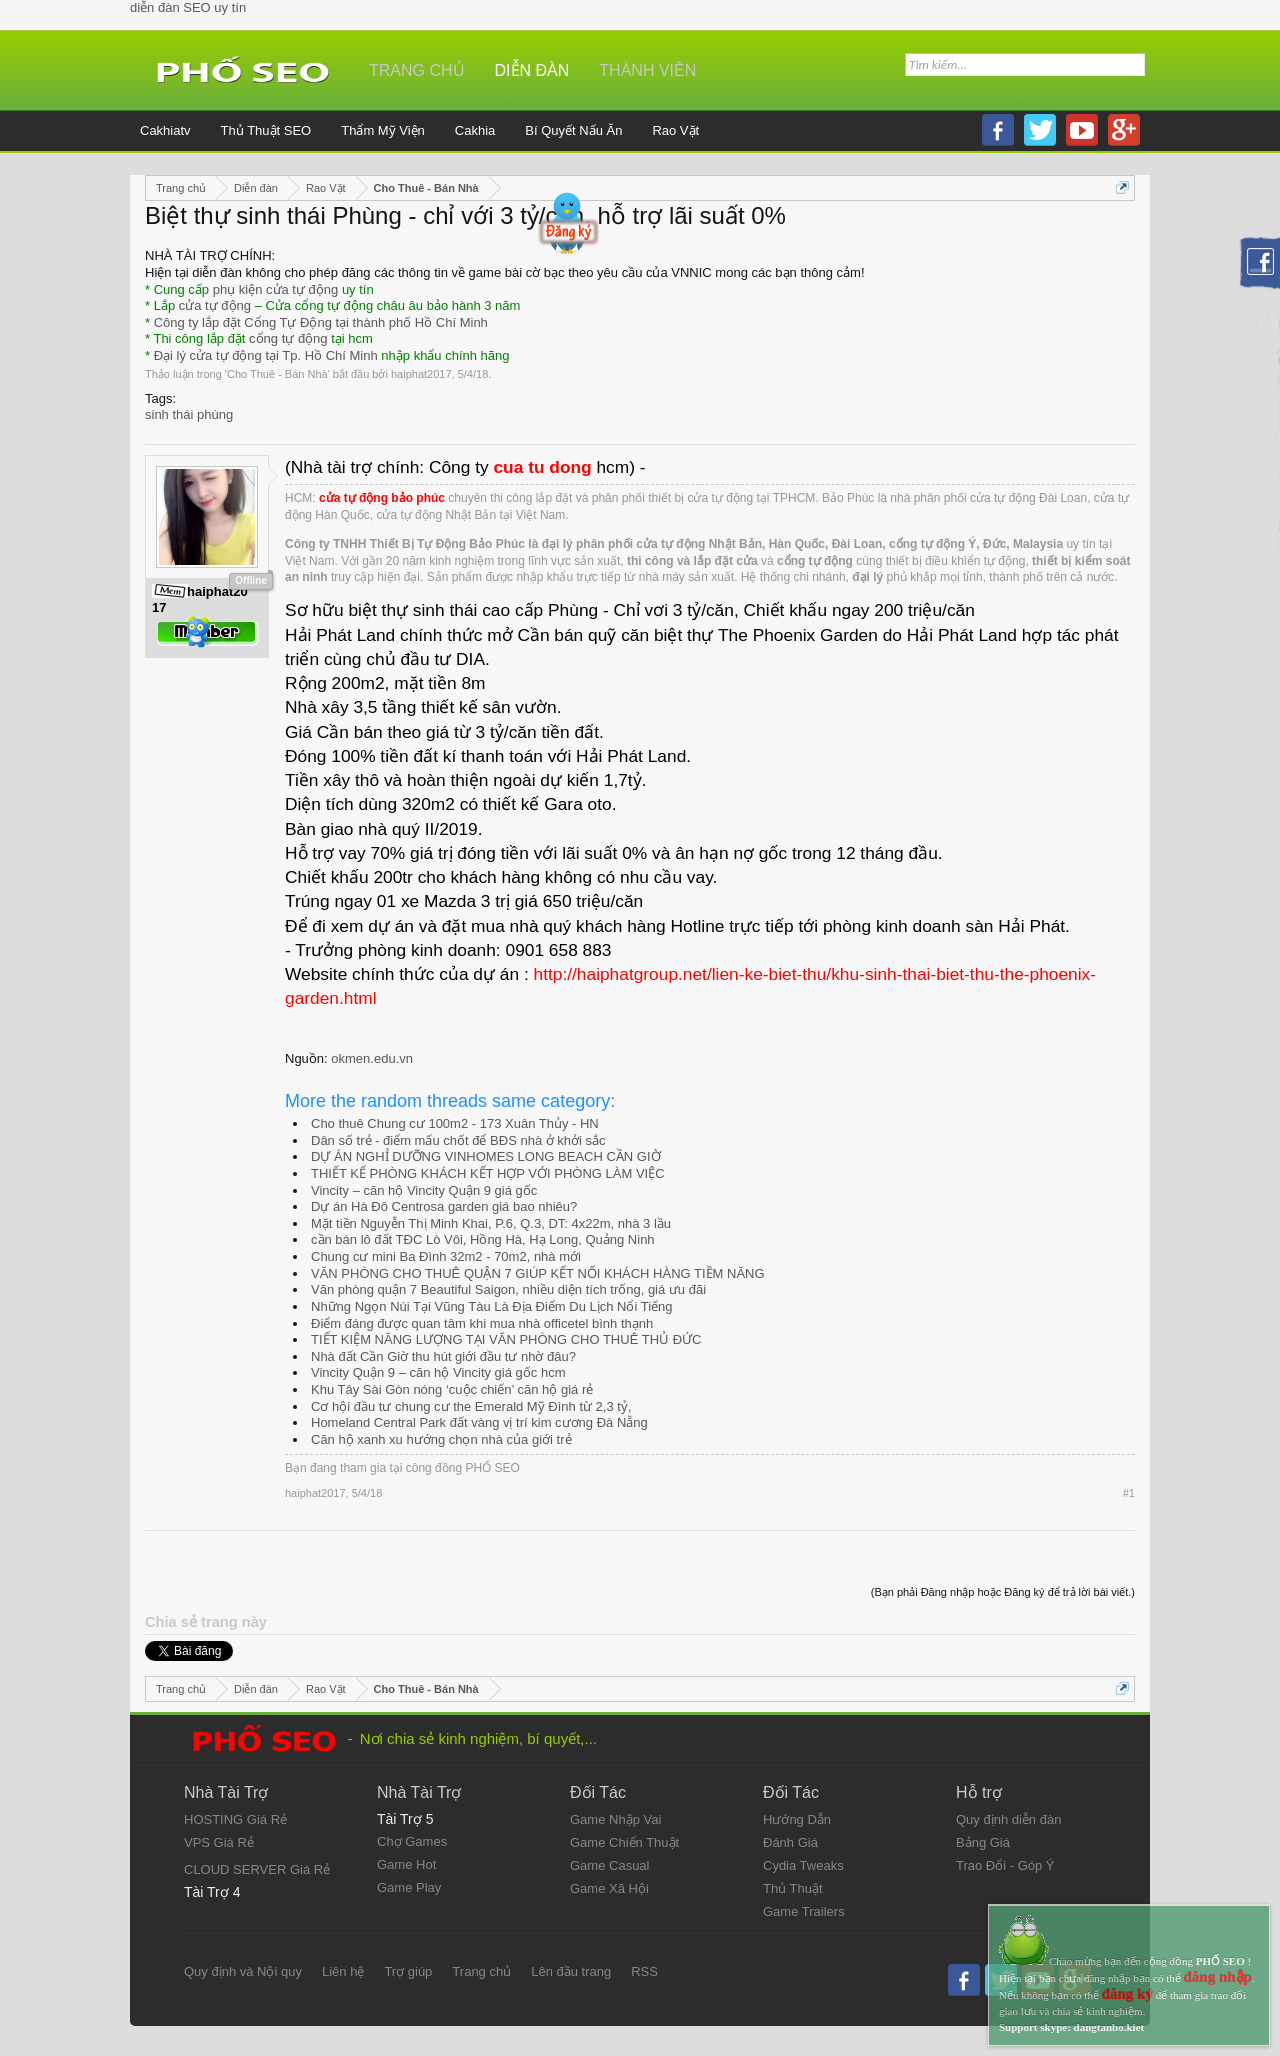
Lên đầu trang (571, 1971)
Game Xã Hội (609, 1888)
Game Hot (406, 1864)
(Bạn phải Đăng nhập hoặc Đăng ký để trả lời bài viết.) (1003, 1592)
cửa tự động (215, 305)
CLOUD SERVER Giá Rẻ (257, 1869)
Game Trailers (804, 1911)
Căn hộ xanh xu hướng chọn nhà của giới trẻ (441, 1439)
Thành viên (647, 70)
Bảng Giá (983, 1842)
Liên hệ (343, 1971)
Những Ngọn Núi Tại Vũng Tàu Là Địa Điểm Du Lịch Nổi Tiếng (492, 1306)
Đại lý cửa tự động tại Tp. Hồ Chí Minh (266, 355)
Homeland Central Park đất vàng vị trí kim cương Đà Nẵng (479, 1422)
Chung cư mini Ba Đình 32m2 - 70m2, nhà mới (446, 1256)
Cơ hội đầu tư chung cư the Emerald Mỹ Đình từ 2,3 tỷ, (471, 1406)
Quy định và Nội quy (243, 1971)
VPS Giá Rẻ (219, 1842)
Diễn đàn (532, 70)
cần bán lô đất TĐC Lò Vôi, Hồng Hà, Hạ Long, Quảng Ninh (483, 1239)
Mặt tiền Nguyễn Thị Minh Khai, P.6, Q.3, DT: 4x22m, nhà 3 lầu (491, 1223)
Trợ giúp (408, 1971)
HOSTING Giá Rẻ (235, 1819)
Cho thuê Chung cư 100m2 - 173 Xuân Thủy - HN (455, 1123)
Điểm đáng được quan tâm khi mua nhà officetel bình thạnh (482, 1323)
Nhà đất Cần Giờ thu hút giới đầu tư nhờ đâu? (443, 1356)
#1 (1129, 1493)
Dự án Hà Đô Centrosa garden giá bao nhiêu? (444, 1206)
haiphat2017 (421, 374)
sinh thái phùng (189, 414)
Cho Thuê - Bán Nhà (277, 374)
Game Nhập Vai (615, 1819)
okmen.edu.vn (372, 1058)
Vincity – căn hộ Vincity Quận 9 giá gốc (424, 1190)
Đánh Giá (790, 1842)
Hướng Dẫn (797, 1819)
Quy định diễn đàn (1008, 1819)
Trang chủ (417, 70)
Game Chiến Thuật (624, 1842)
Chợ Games (412, 1841)
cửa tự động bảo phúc (382, 498)
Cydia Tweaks (803, 1865)
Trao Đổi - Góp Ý (1005, 1865)
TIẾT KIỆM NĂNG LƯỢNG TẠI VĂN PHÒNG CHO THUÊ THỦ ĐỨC (506, 1339)
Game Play (409, 1887)
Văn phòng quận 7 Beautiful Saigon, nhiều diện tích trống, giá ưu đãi (508, 1289)
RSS (644, 1971)
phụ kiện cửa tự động (276, 289)
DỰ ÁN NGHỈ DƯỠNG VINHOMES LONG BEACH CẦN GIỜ (486, 1156)
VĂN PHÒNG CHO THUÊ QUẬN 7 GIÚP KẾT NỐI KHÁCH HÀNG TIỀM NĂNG (538, 1273)
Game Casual (609, 1865)
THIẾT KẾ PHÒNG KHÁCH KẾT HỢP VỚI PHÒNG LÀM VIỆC (488, 1173)
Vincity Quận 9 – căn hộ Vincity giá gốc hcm (438, 1372)
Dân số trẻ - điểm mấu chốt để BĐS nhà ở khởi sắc (458, 1140)
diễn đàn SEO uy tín (188, 7)
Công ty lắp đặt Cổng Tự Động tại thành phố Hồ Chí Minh (321, 322)
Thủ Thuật (793, 1888)
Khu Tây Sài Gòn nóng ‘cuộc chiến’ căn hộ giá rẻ (452, 1389)
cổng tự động (288, 338)
